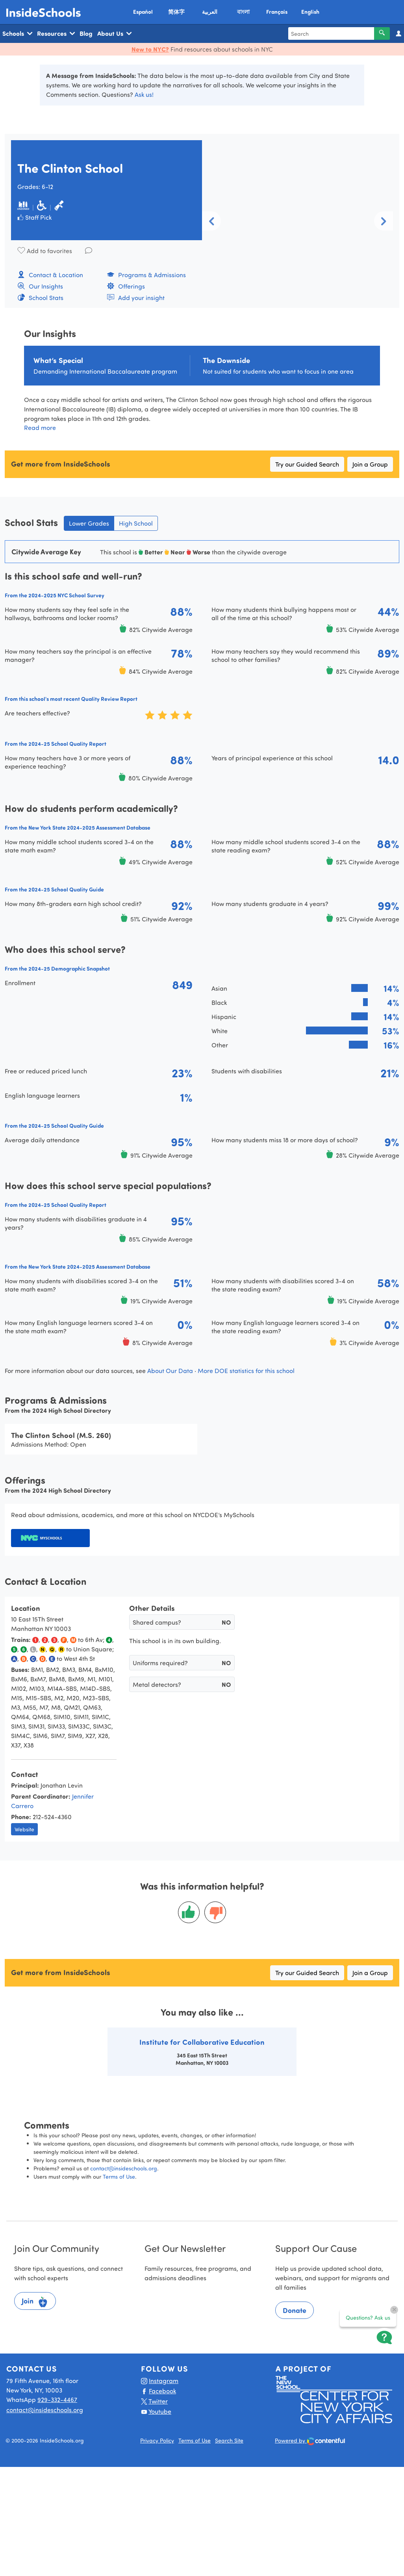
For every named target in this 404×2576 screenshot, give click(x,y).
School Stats (40, 297)
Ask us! (144, 94)
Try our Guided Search (307, 464)
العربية (209, 11)
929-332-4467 (57, 2399)
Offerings (126, 286)
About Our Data (170, 1370)
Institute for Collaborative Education (202, 2042)
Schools (17, 33)
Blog (86, 33)
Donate (294, 2310)
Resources (56, 33)
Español (143, 11)
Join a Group (370, 464)
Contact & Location (50, 275)
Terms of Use (119, 2176)
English (310, 11)
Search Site (229, 2440)
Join (35, 2302)
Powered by (310, 2441)
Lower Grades (89, 523)
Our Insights (40, 286)
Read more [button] (40, 427)
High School (136, 523)
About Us (114, 33)
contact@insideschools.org (123, 2168)
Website (24, 1829)
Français (276, 11)
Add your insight (136, 297)
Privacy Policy (157, 2440)
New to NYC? (150, 49)
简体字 (176, 11)
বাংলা (243, 11)
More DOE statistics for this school (246, 1370)
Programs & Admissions (146, 275)
